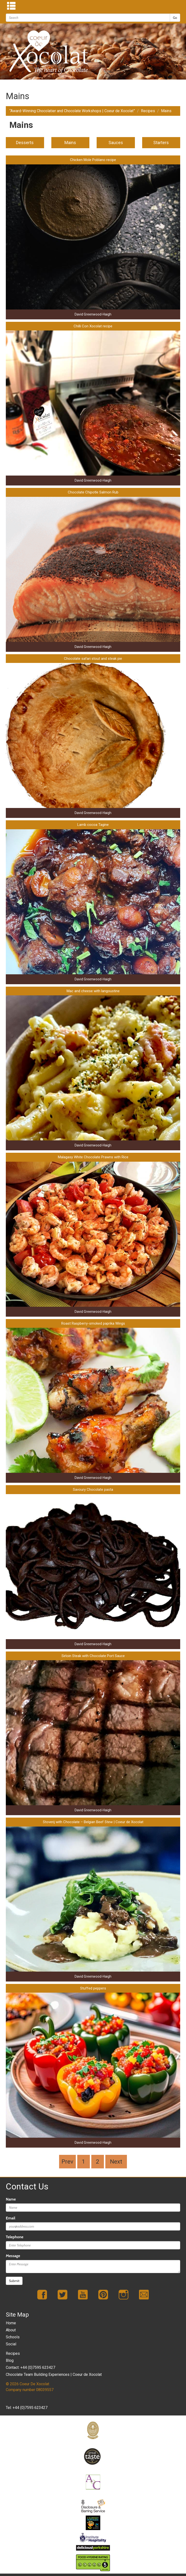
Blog (10, 2360)
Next (116, 2161)
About (11, 2330)
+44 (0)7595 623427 (30, 2407)
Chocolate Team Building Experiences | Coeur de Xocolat (54, 2374)
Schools (13, 2337)
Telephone (14, 2237)
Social (11, 2344)
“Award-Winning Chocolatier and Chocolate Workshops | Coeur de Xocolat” (72, 111)
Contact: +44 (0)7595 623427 (30, 2367)
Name (11, 2199)
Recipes (148, 111)
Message (13, 2255)
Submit (14, 2281)
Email (10, 2218)
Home (11, 2323)
